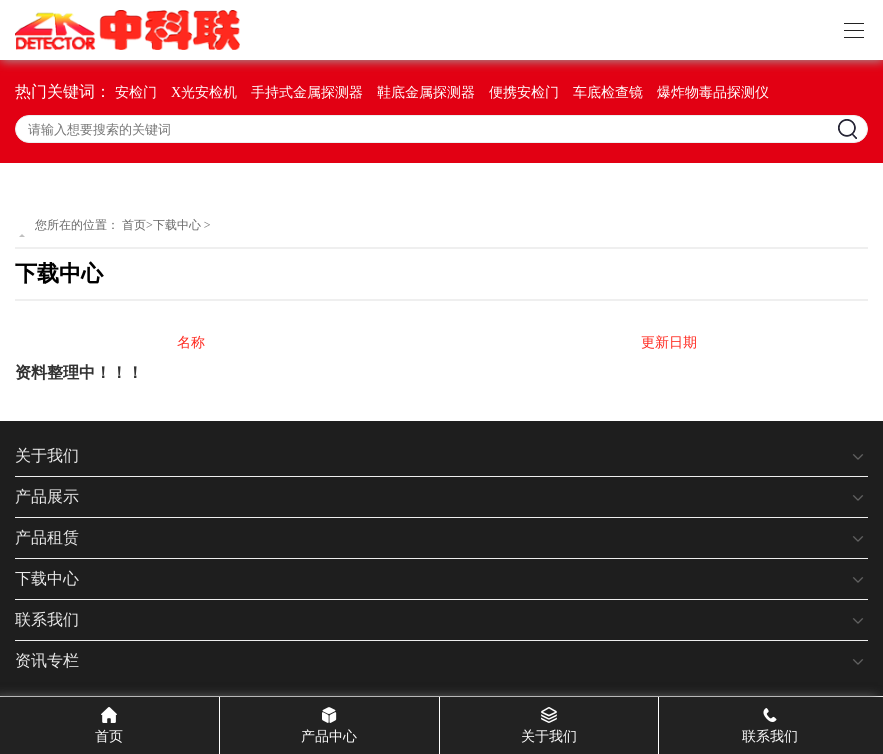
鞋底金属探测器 (426, 92)
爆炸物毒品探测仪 (713, 92)
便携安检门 (524, 92)
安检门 (136, 92)
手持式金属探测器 (307, 92)
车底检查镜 (608, 92)
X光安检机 (204, 92)
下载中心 (177, 225)
